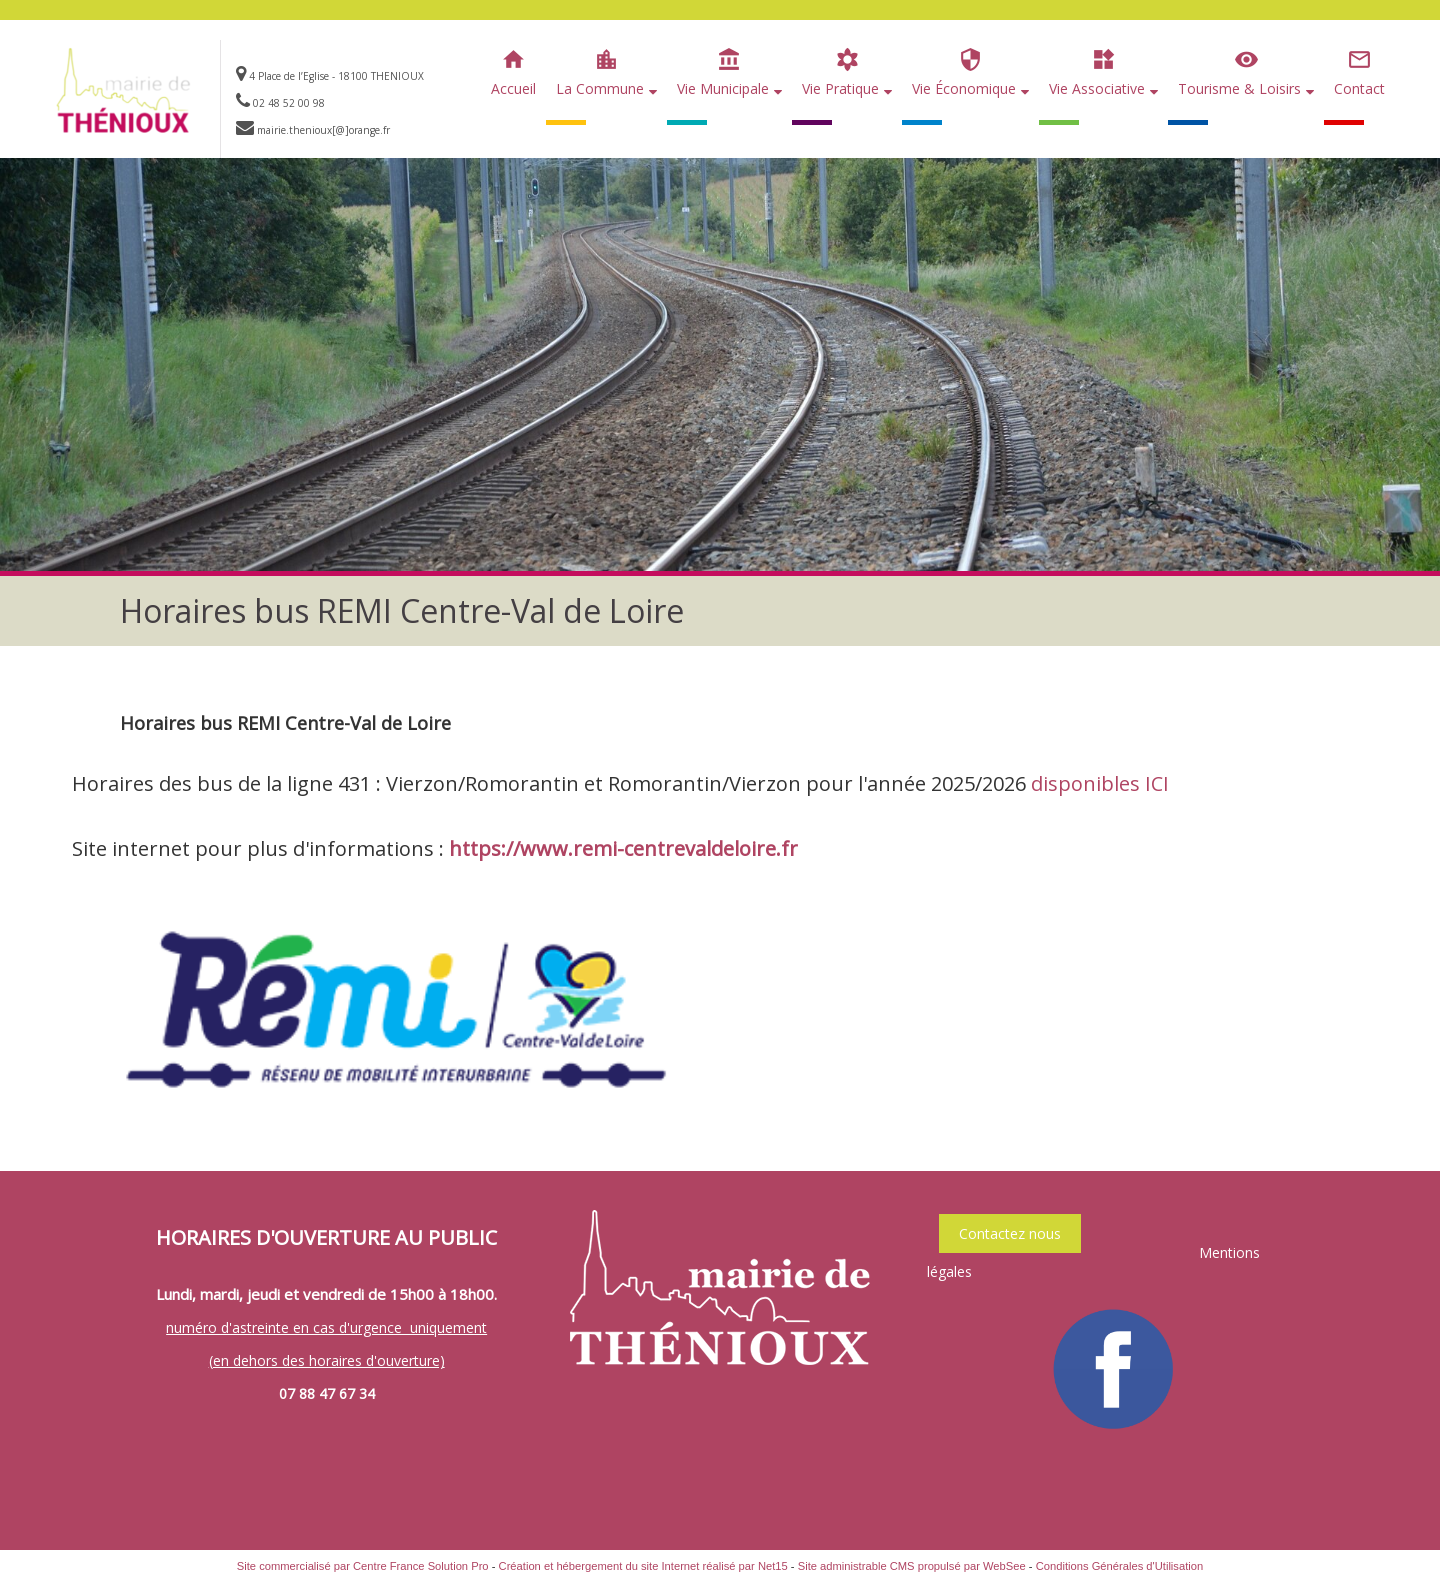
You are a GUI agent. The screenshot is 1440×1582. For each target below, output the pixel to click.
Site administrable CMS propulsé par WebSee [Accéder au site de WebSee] (912, 1566)
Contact (1359, 88)
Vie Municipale (723, 88)
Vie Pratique (840, 88)
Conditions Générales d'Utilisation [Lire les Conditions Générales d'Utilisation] (1120, 1566)
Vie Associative (1097, 88)
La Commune (600, 88)
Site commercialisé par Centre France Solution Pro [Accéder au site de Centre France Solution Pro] (363, 1566)
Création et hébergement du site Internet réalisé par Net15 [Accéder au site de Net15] (643, 1566)
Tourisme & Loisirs (1239, 88)
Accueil (513, 88)
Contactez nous (1010, 1233)
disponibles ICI (1100, 783)
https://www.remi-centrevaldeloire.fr (623, 848)
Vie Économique (964, 88)
